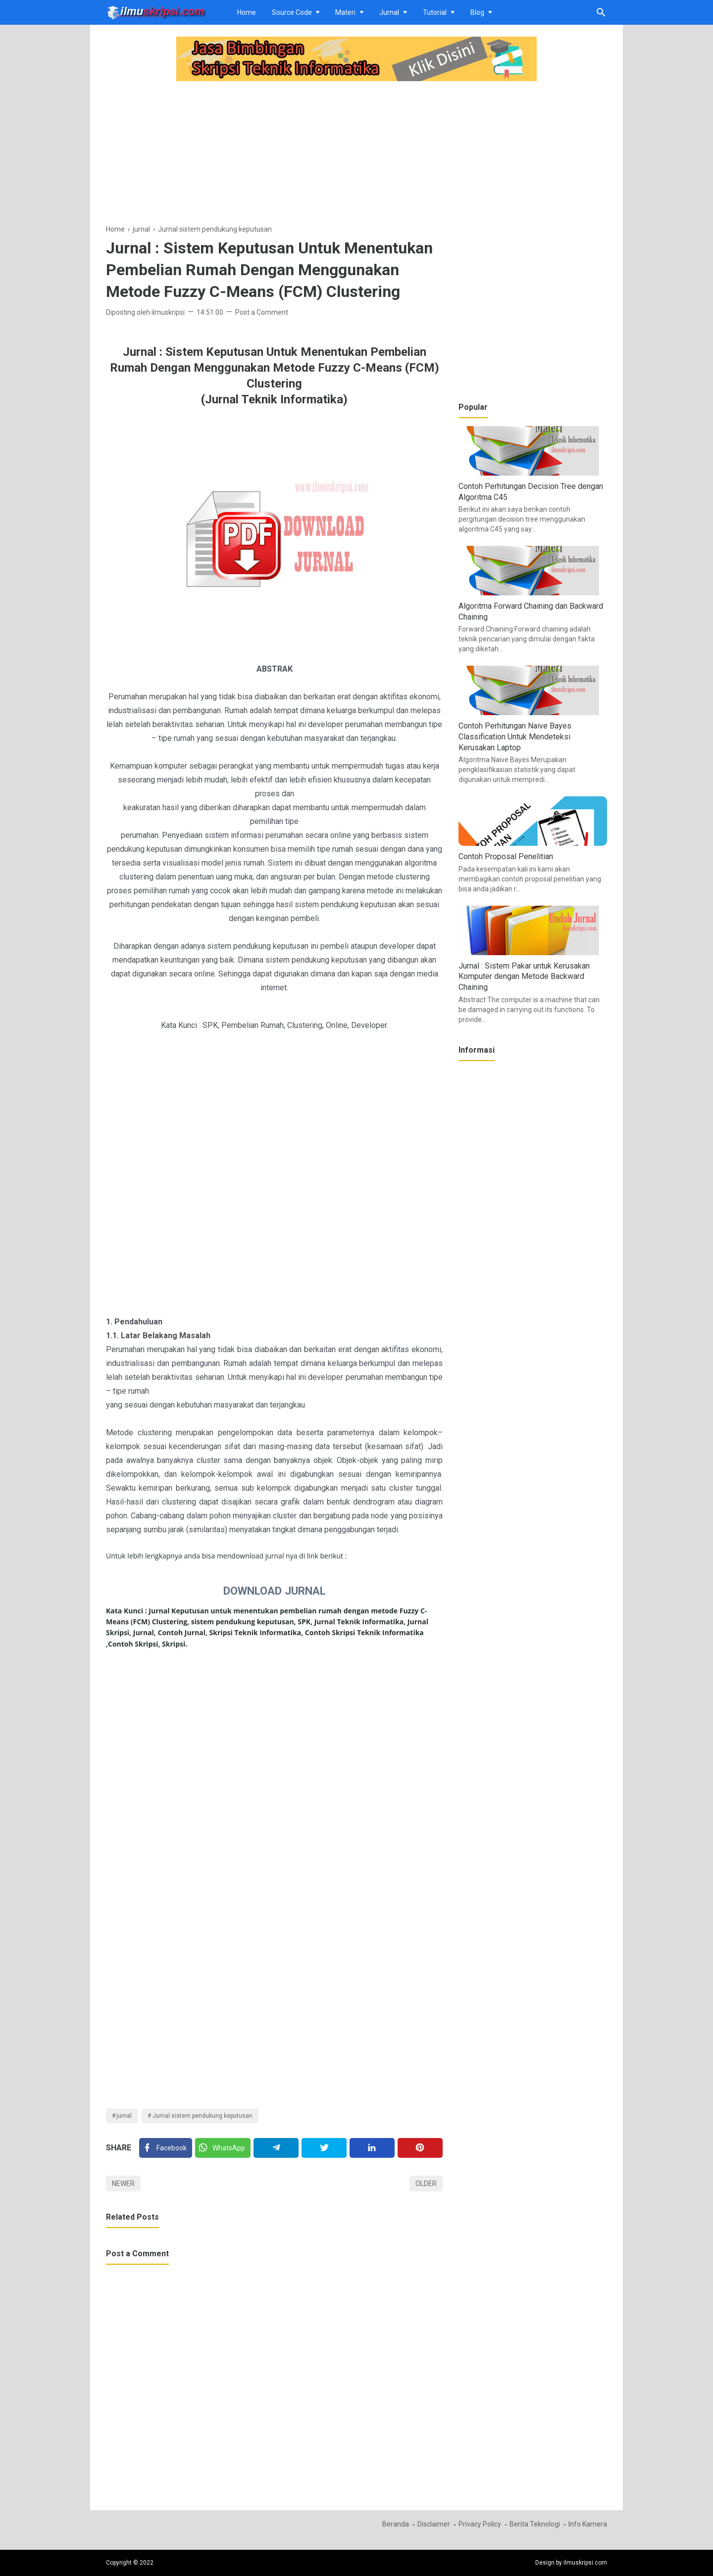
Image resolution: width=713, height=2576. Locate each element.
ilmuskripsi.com (585, 2562)
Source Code (292, 12)
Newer (123, 2183)
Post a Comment (261, 312)
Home (246, 12)
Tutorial (435, 12)
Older (426, 2183)
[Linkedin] (372, 2148)
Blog (477, 12)
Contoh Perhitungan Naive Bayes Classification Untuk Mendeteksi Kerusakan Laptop (514, 736)
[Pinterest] (420, 2148)
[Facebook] (165, 2148)
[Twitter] (223, 2148)
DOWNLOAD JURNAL (274, 1590)
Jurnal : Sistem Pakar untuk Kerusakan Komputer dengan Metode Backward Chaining (524, 976)
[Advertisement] (274, 154)
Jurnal (389, 12)
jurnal (124, 2115)
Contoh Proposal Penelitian (505, 856)
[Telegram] (276, 2148)
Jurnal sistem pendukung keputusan (203, 2115)
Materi (345, 12)
